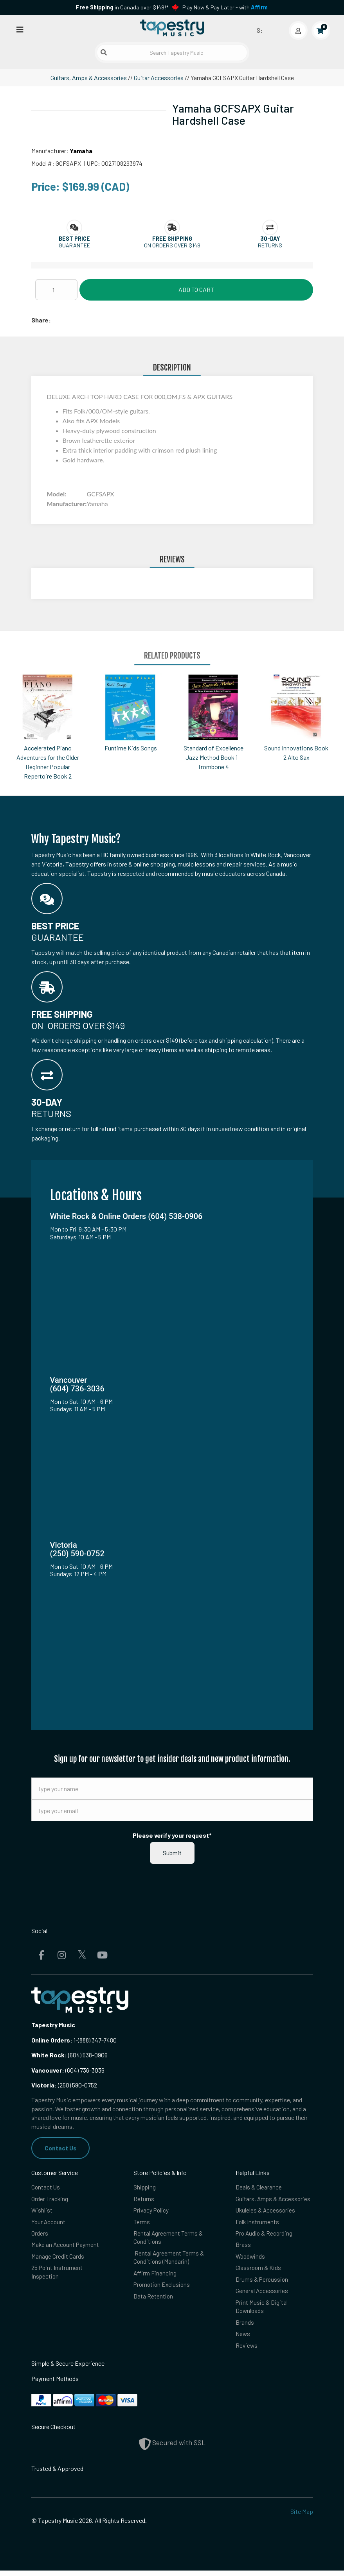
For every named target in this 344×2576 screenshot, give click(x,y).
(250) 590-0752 (64, 2085)
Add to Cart (196, 289)
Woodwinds (251, 2259)
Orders (39, 2235)
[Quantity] (56, 289)
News (243, 2339)
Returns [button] (270, 245)
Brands (245, 2327)
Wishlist (42, 2211)
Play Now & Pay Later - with (225, 7)
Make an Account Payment (66, 2247)
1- (75, 2040)
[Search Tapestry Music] (172, 52)
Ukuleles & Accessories (266, 2211)
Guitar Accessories (159, 77)
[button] (74, 238)
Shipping (145, 2187)
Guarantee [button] (74, 245)
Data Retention (153, 2300)
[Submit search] (104, 52)
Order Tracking (49, 2199)
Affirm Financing (155, 2276)
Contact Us (61, 2148)
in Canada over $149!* (122, 7)
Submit (172, 1852)
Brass (243, 2247)
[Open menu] (20, 29)
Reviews (247, 2350)
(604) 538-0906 (69, 2055)
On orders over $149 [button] (172, 245)
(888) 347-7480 (97, 2040)
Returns (143, 2199)
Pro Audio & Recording (265, 2235)
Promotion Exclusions (162, 2288)
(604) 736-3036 (67, 2070)
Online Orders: (51, 2040)
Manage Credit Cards (57, 2259)
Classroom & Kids (259, 2270)
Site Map (301, 2517)
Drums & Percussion (262, 2282)
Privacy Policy (151, 2211)
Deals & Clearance (259, 2187)
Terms (141, 2223)
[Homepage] (172, 28)
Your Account (49, 2223)
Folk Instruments (258, 2223)
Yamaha (81, 150)
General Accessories (262, 2294)
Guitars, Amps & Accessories (88, 77)
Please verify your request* (172, 1835)
